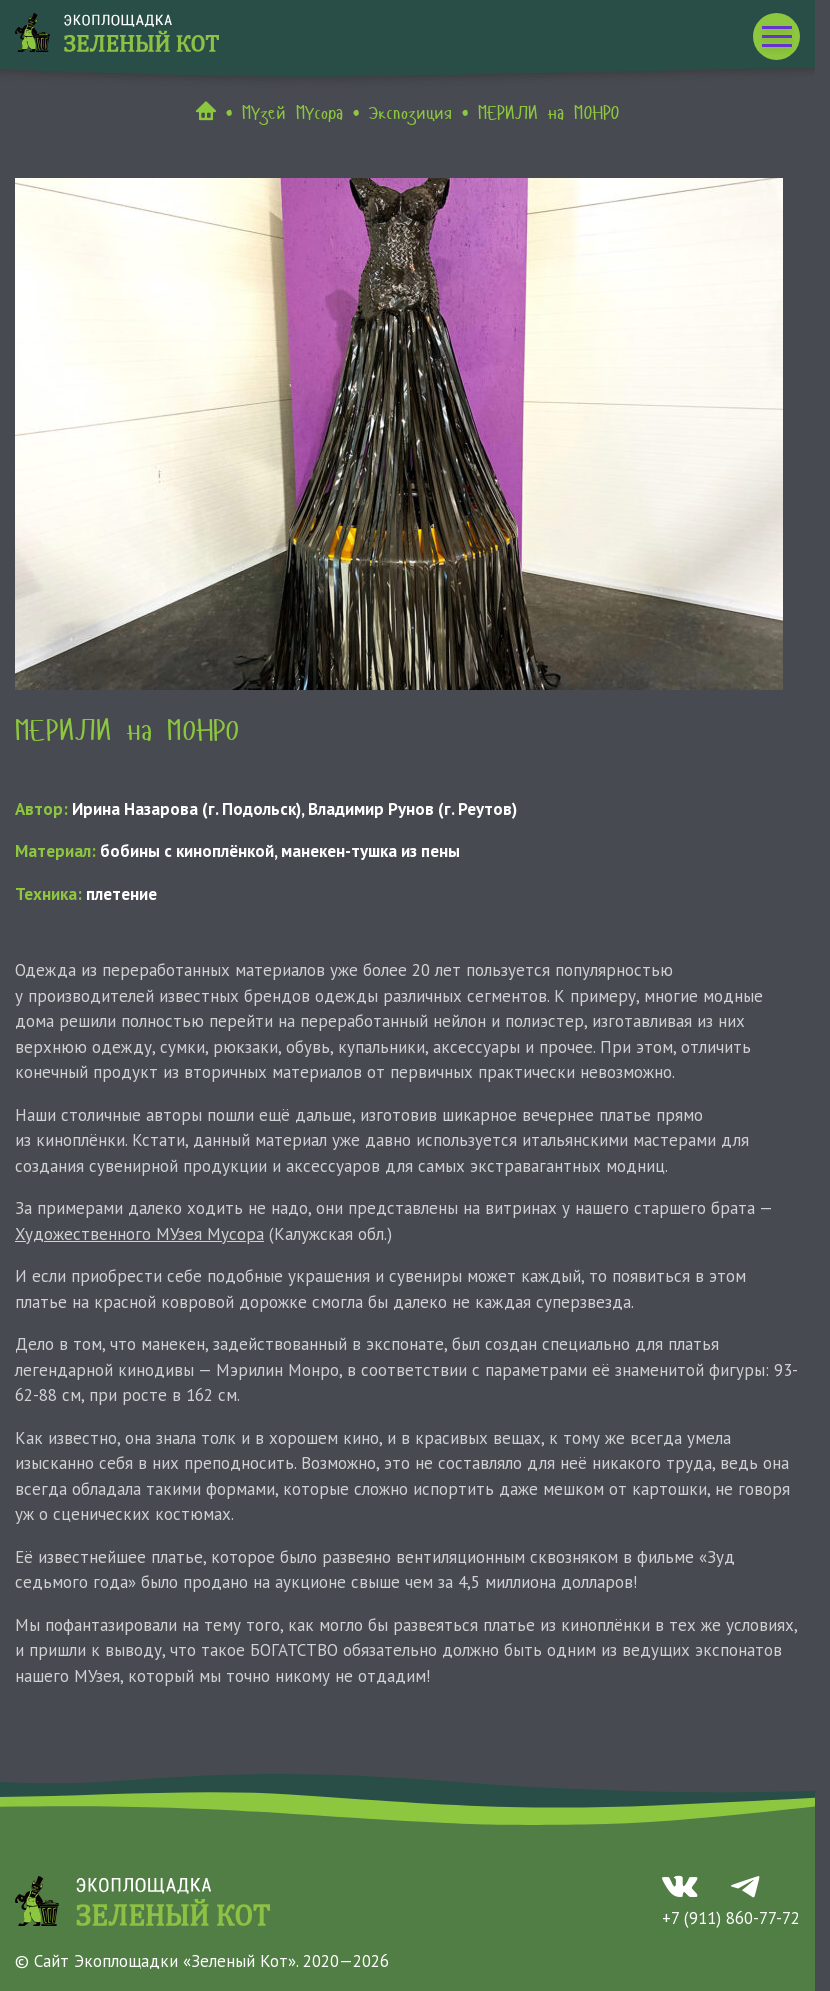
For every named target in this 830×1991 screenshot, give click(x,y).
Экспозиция (410, 113)
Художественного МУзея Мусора (139, 1234)
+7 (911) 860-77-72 (731, 1918)
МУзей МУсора (292, 113)
